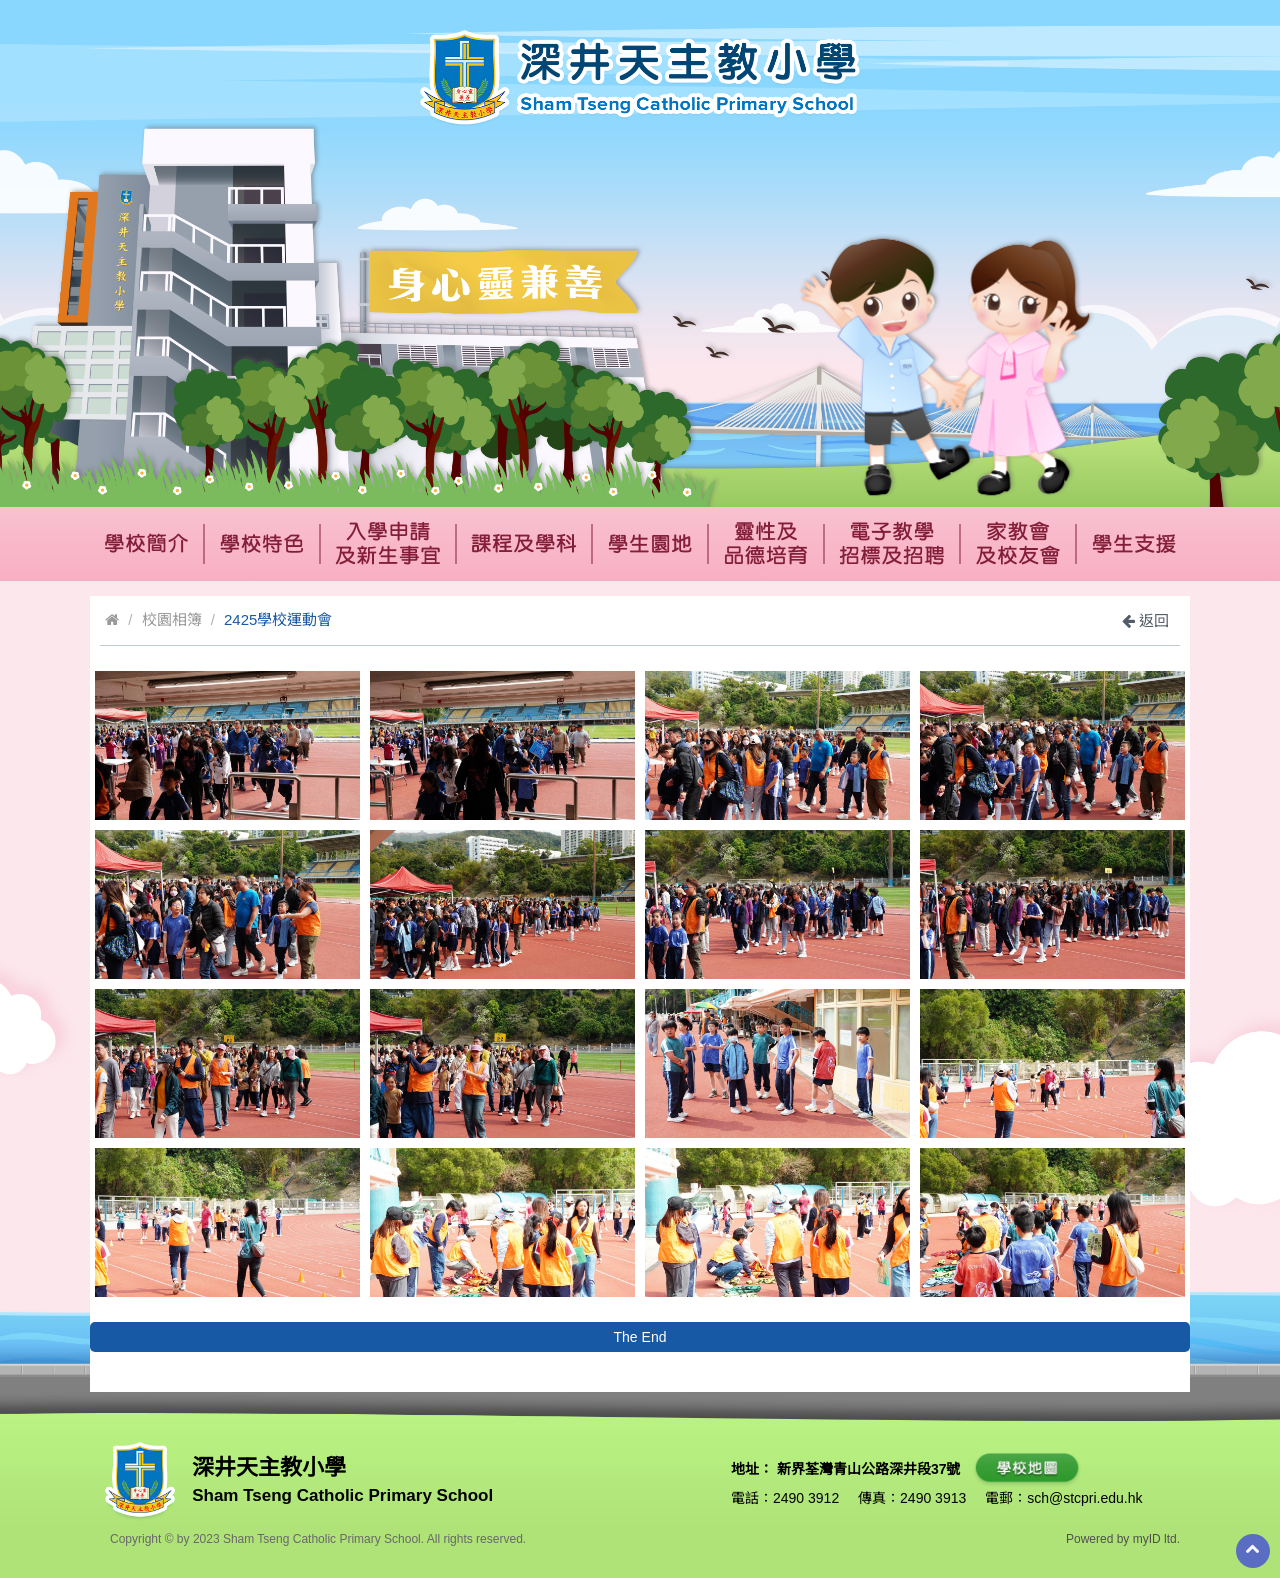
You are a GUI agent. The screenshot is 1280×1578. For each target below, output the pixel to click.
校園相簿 (172, 619)
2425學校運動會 (278, 619)
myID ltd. (1156, 1539)
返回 (1145, 620)
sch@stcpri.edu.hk (1084, 1498)
